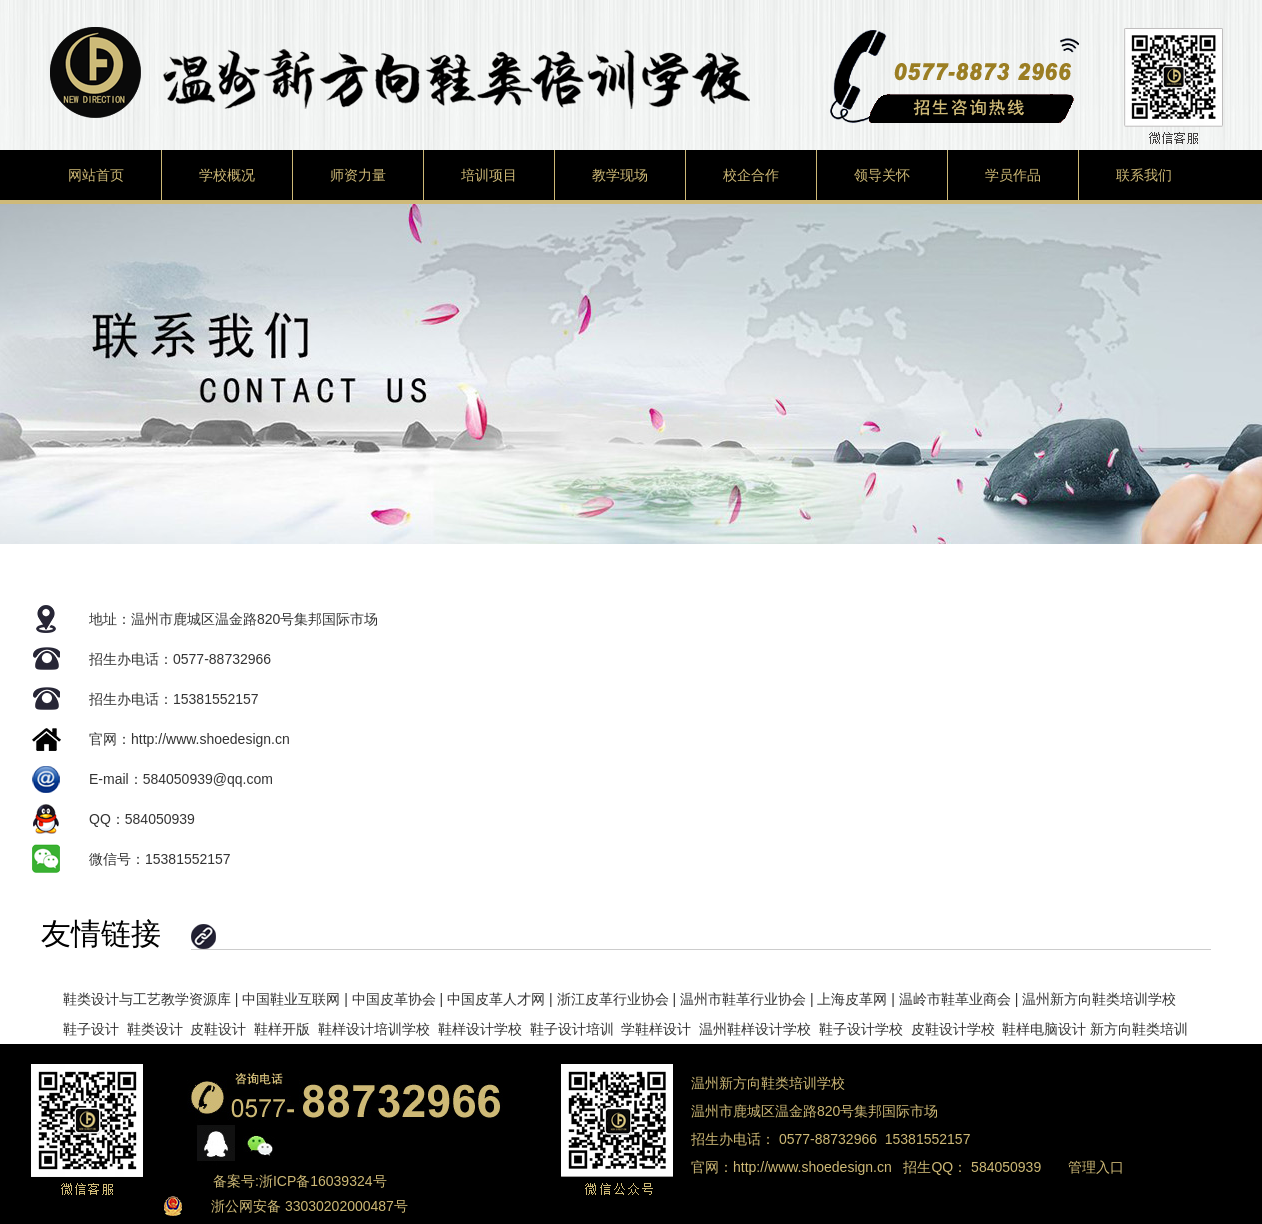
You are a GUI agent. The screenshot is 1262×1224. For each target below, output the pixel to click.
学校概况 (227, 175)
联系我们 (1144, 175)
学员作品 (1013, 175)
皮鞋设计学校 (953, 1029)
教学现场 (620, 175)
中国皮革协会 (394, 999)
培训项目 (489, 175)
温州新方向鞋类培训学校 (1099, 999)
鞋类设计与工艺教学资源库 (147, 999)
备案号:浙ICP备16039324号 (300, 1181)
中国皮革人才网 (496, 999)
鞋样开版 (282, 1029)
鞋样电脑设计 (1044, 1029)
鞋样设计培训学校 (374, 1029)
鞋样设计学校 (480, 1029)
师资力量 (358, 175)
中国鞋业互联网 (291, 999)
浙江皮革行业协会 (613, 999)
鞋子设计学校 (861, 1029)
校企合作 (751, 175)
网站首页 (96, 175)
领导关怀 (882, 175)
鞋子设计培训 (572, 1029)
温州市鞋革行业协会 (743, 999)
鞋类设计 (155, 1029)
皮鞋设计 (218, 1029)
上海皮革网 (852, 999)
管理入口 (1096, 1167)
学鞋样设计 (656, 1029)
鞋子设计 (91, 1029)
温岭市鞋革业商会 (955, 999)
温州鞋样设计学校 (755, 1029)
